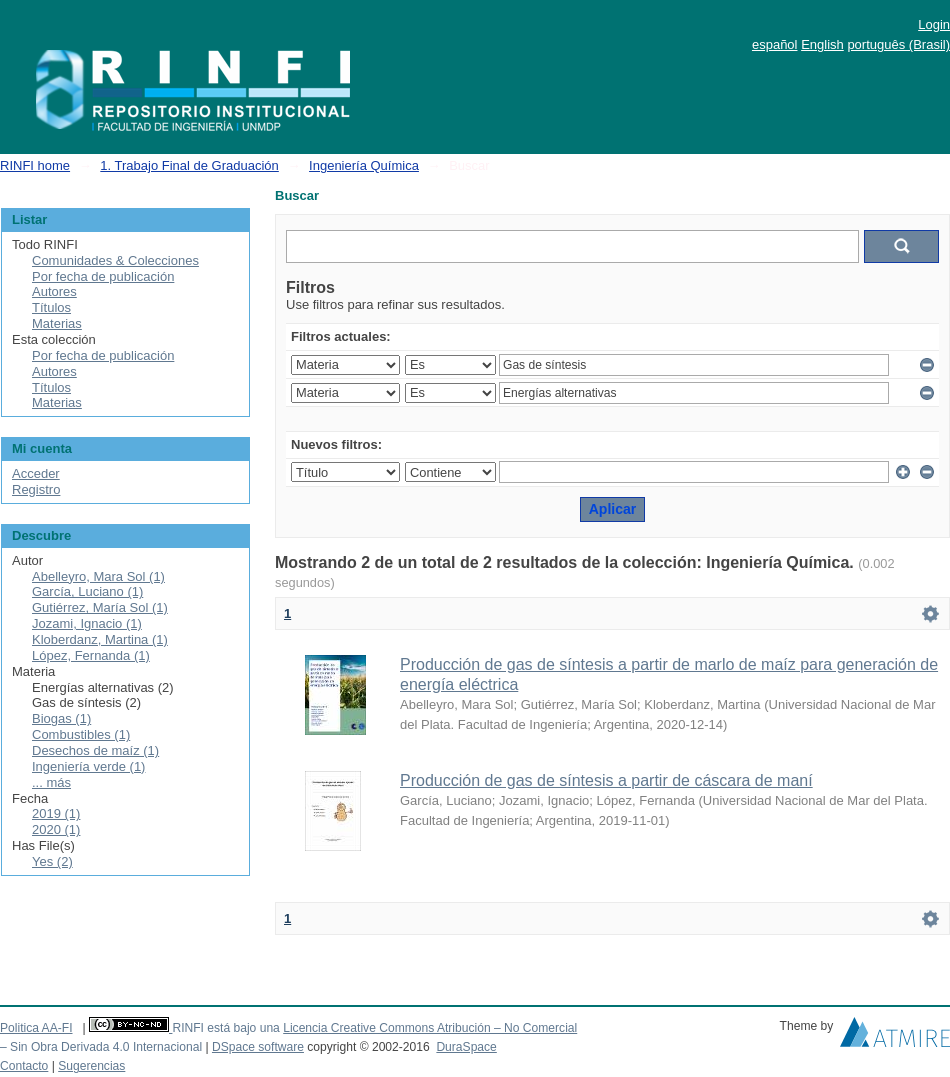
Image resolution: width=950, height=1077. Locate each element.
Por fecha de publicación (103, 276)
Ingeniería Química (364, 165)
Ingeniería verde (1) (88, 766)
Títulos (51, 307)
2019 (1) (56, 813)
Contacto (24, 1066)
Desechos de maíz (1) (95, 750)
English (822, 44)
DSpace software (258, 1047)
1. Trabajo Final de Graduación (189, 165)
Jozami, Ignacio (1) (87, 623)
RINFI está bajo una (225, 1028)
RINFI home (35, 165)
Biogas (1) (61, 718)
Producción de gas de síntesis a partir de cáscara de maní (606, 780)
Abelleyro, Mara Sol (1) (98, 576)
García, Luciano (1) (87, 591)
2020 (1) (56, 829)
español (775, 44)
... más (51, 782)
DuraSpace (466, 1047)
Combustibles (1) (81, 734)
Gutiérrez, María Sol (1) (100, 607)
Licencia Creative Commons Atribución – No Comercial (430, 1028)
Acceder (36, 473)
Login (934, 24)
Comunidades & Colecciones (115, 260)
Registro (36, 489)
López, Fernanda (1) (91, 655)
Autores (54, 291)
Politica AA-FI (36, 1028)
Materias (57, 323)
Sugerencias (91, 1066)
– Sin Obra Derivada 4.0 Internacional (101, 1047)
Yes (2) (52, 861)
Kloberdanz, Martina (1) (100, 639)
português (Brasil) (898, 44)
